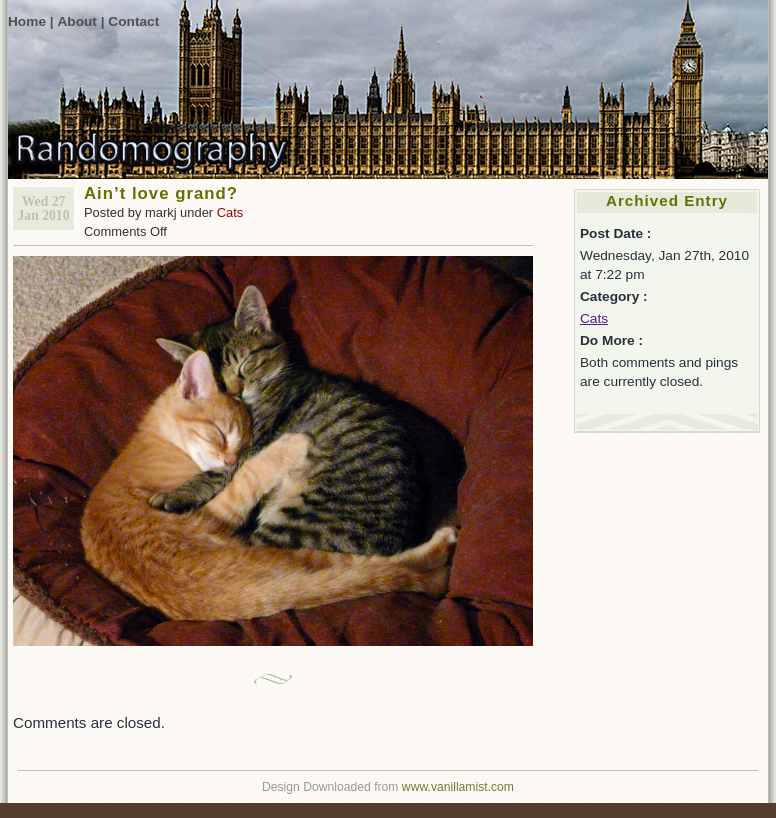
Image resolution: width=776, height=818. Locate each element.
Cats (230, 212)
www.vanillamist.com (458, 787)
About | (80, 21)
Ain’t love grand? (161, 193)
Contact (133, 21)
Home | (31, 21)
